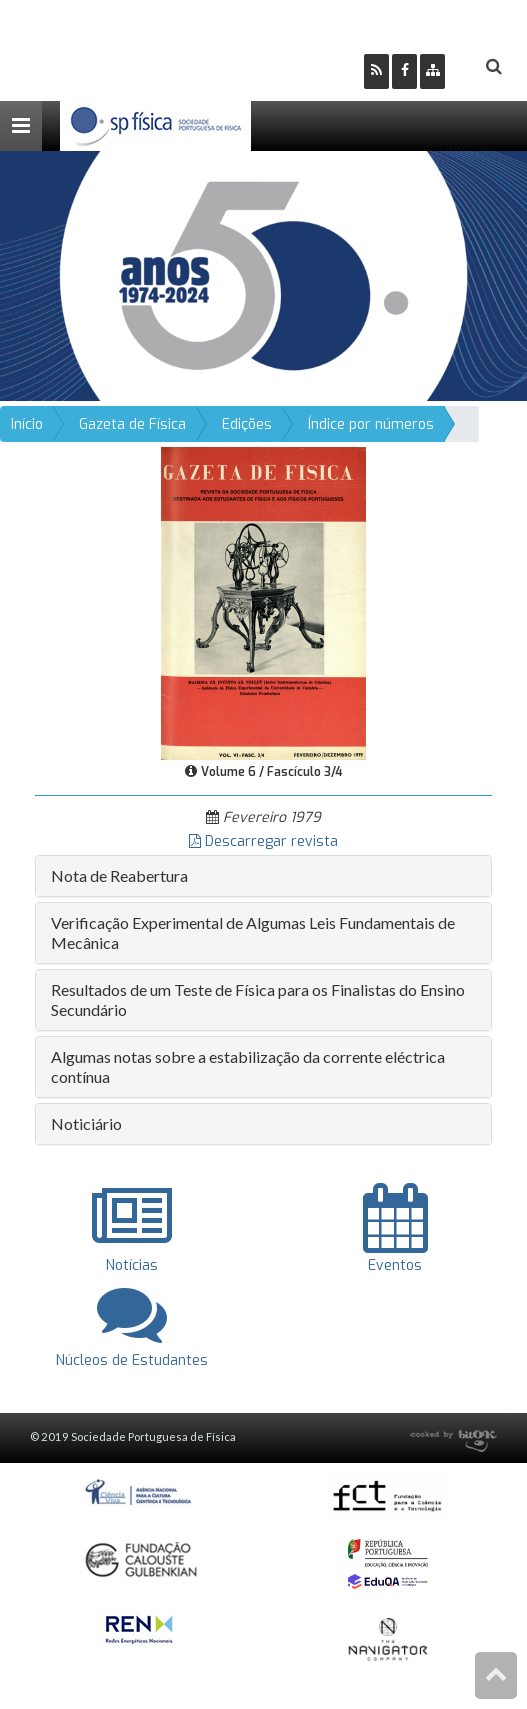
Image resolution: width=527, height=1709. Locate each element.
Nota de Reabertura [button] (119, 875)
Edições (247, 424)
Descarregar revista (263, 841)
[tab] (263, 876)
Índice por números (371, 424)
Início (27, 424)
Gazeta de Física (132, 424)
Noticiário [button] (86, 1123)
